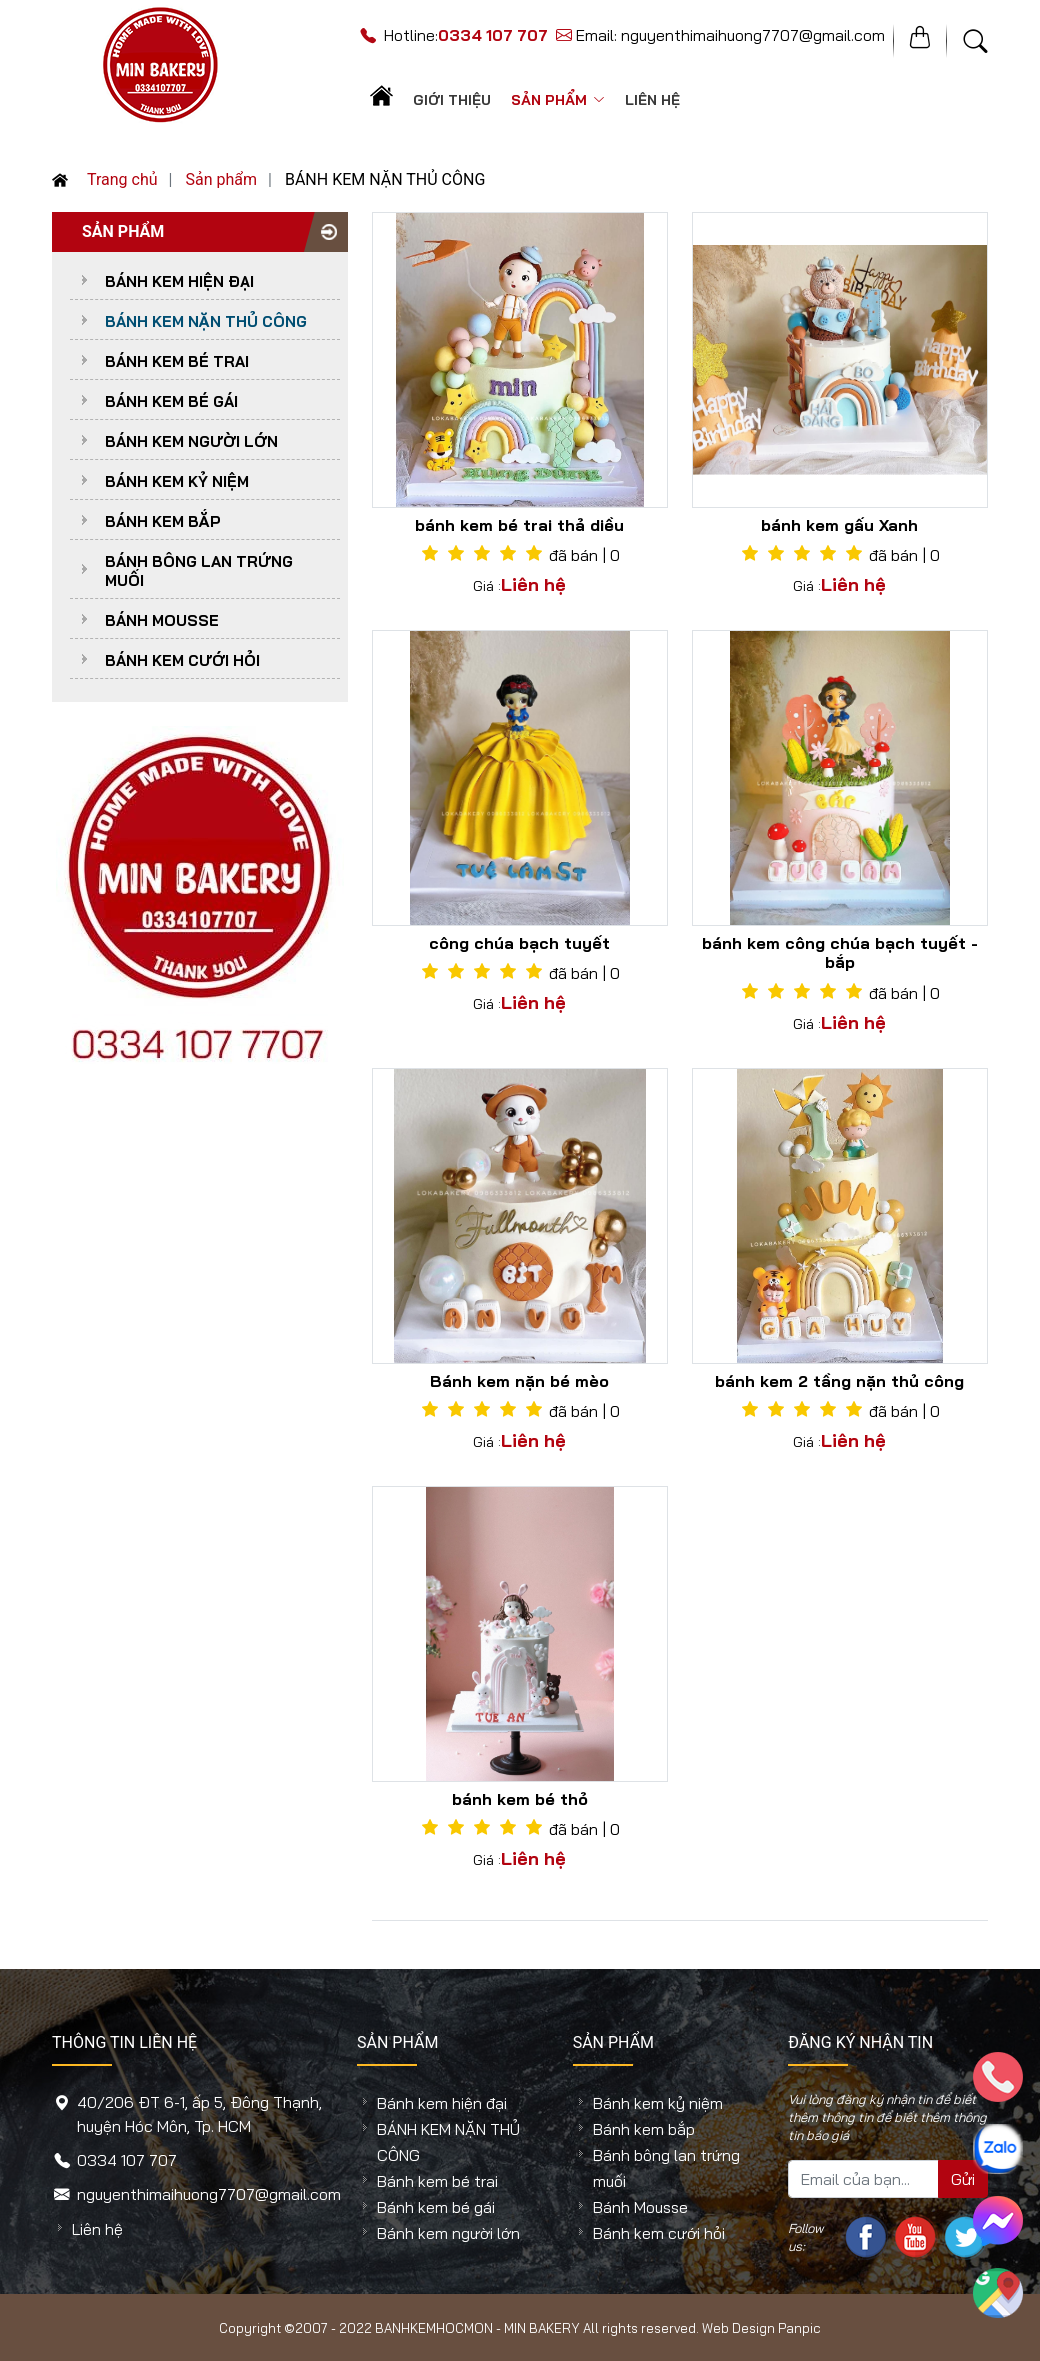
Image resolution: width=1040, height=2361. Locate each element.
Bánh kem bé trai (177, 361)
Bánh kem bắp (163, 521)
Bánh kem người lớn (191, 441)
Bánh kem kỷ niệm (177, 481)
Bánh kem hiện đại (179, 281)
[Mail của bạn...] (863, 2179)
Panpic (799, 2328)
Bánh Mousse (162, 620)
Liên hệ (652, 100)
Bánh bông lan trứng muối (199, 571)
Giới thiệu (452, 100)
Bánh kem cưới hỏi (182, 660)
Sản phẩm (558, 100)
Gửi (963, 2179)
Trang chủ (105, 180)
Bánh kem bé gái (171, 401)
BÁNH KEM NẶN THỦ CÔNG (206, 321)
